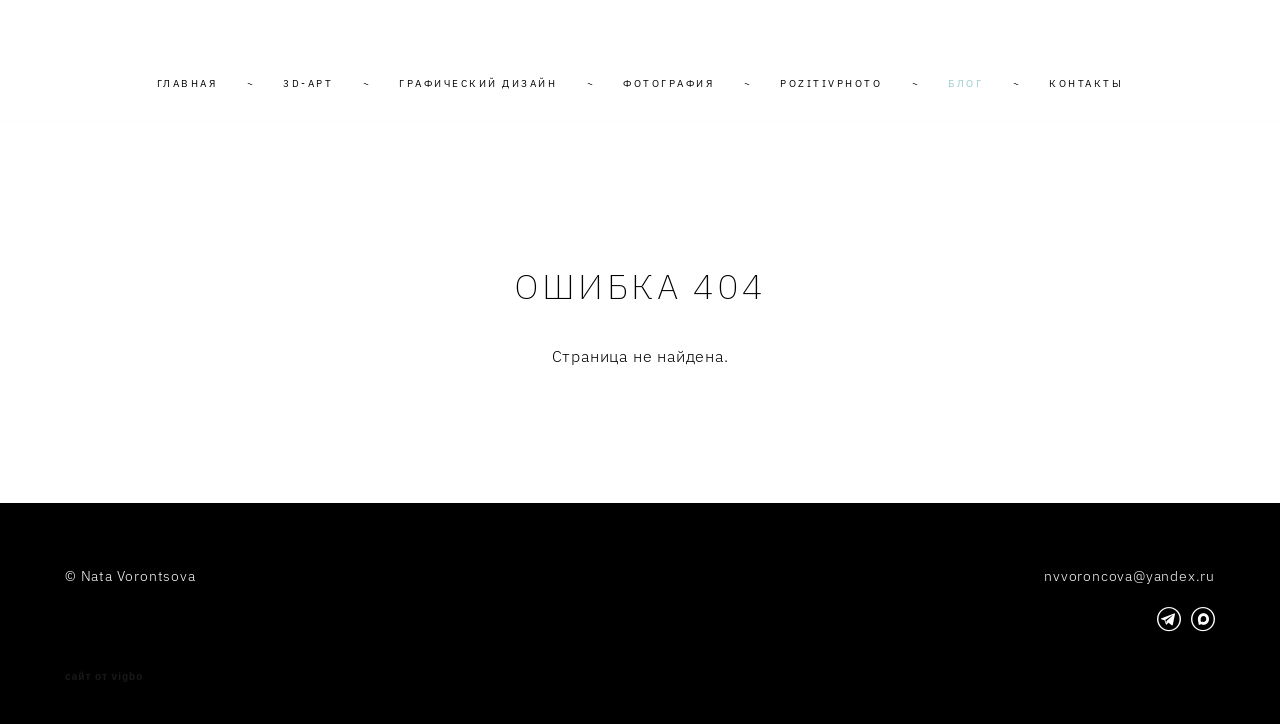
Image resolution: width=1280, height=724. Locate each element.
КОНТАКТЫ (1086, 83)
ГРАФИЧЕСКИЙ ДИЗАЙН (478, 83)
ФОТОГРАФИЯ (668, 83)
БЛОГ (965, 83)
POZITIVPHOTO (831, 83)
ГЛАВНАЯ (187, 83)
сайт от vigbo (104, 677)
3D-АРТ (308, 83)
